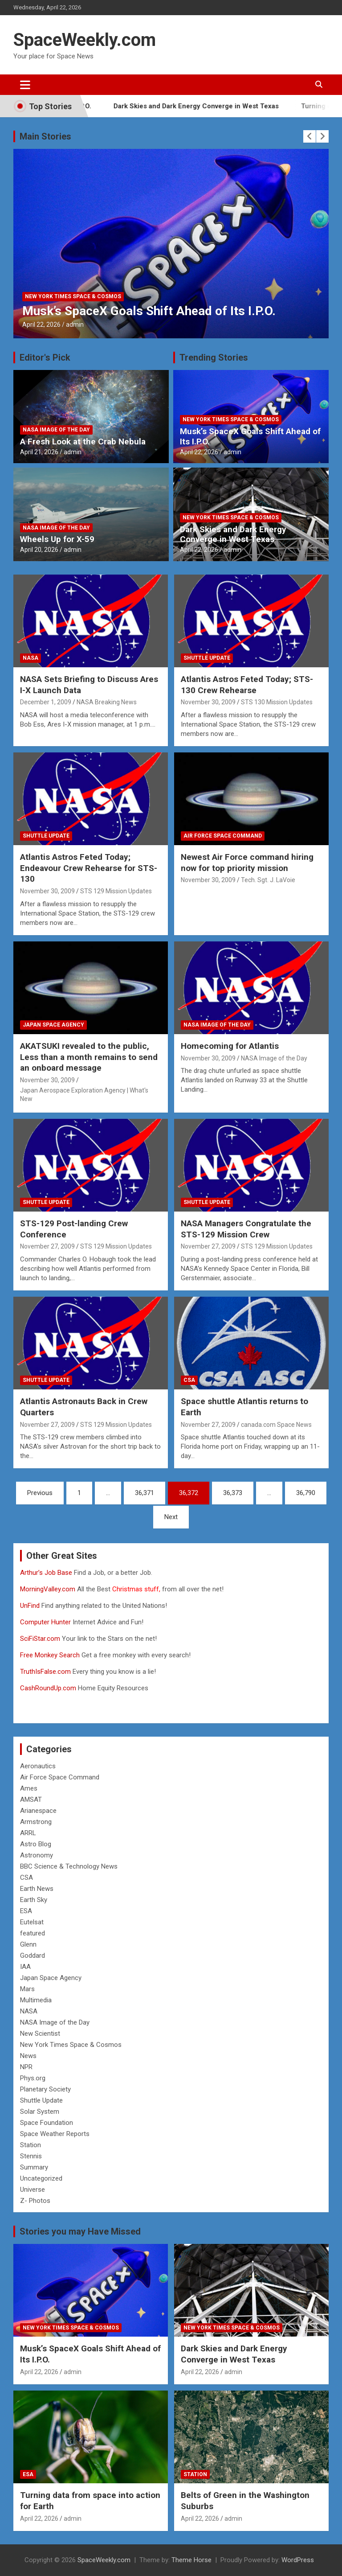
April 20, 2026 (39, 549)
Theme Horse (191, 2560)
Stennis (31, 2156)
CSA (189, 1380)
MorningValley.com (47, 1589)
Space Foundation (46, 2123)
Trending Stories (213, 357)
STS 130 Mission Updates (277, 702)
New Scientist (40, 2034)
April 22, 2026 (41, 324)
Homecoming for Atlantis (230, 1046)
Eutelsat (32, 1922)
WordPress (297, 2560)
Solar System (39, 2112)
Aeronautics (38, 1766)
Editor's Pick (45, 357)
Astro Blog (35, 1844)
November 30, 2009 (208, 702)
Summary (34, 2167)
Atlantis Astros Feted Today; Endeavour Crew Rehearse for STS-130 (88, 868)
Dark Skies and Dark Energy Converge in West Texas (212, 106)
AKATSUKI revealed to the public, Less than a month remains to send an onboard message (89, 1057)
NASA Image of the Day (56, 430)
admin (75, 324)
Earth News (36, 1889)
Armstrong (36, 1822)
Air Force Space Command (222, 836)
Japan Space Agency (53, 1025)
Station (30, 2145)
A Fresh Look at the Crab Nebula (83, 441)
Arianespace (38, 1811)
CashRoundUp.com (48, 1688)
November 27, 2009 (47, 1246)
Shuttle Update (206, 658)
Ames (28, 1788)
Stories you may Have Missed (80, 2231)
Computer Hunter (45, 1622)
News (28, 2056)
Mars (27, 1989)
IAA (25, 1967)
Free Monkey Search (50, 1655)
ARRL (28, 1833)
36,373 (232, 1493)
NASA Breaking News (107, 702)
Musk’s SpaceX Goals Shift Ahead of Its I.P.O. (149, 311)
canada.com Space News (276, 1424)
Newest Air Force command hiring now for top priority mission (247, 862)
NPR (26, 2067)
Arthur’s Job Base (47, 1573)
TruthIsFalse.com (45, 1672)
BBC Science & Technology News (69, 1866)
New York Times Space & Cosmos (73, 296)
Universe (32, 2190)
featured (32, 1933)
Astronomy (36, 1855)
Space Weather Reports (55, 2134)
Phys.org (32, 2078)
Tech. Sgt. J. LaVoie (268, 879)
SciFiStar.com (40, 1639)
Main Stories (45, 136)
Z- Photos (35, 2201)
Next (171, 1517)
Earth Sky (33, 1900)
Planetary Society (45, 2089)
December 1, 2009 (45, 702)
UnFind (30, 1606)
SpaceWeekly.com (84, 39)
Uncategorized (41, 2178)
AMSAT (31, 1799)
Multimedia (36, 2000)
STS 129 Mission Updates (116, 891)
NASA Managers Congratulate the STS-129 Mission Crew (246, 1229)
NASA (30, 658)
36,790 (305, 1493)
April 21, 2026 (39, 452)
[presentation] (309, 136)
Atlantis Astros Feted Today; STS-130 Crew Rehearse (247, 684)
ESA (26, 1911)
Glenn (28, 1944)
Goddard (32, 1956)
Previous (40, 1493)
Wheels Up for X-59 (57, 539)
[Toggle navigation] (25, 84)
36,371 (144, 1493)
